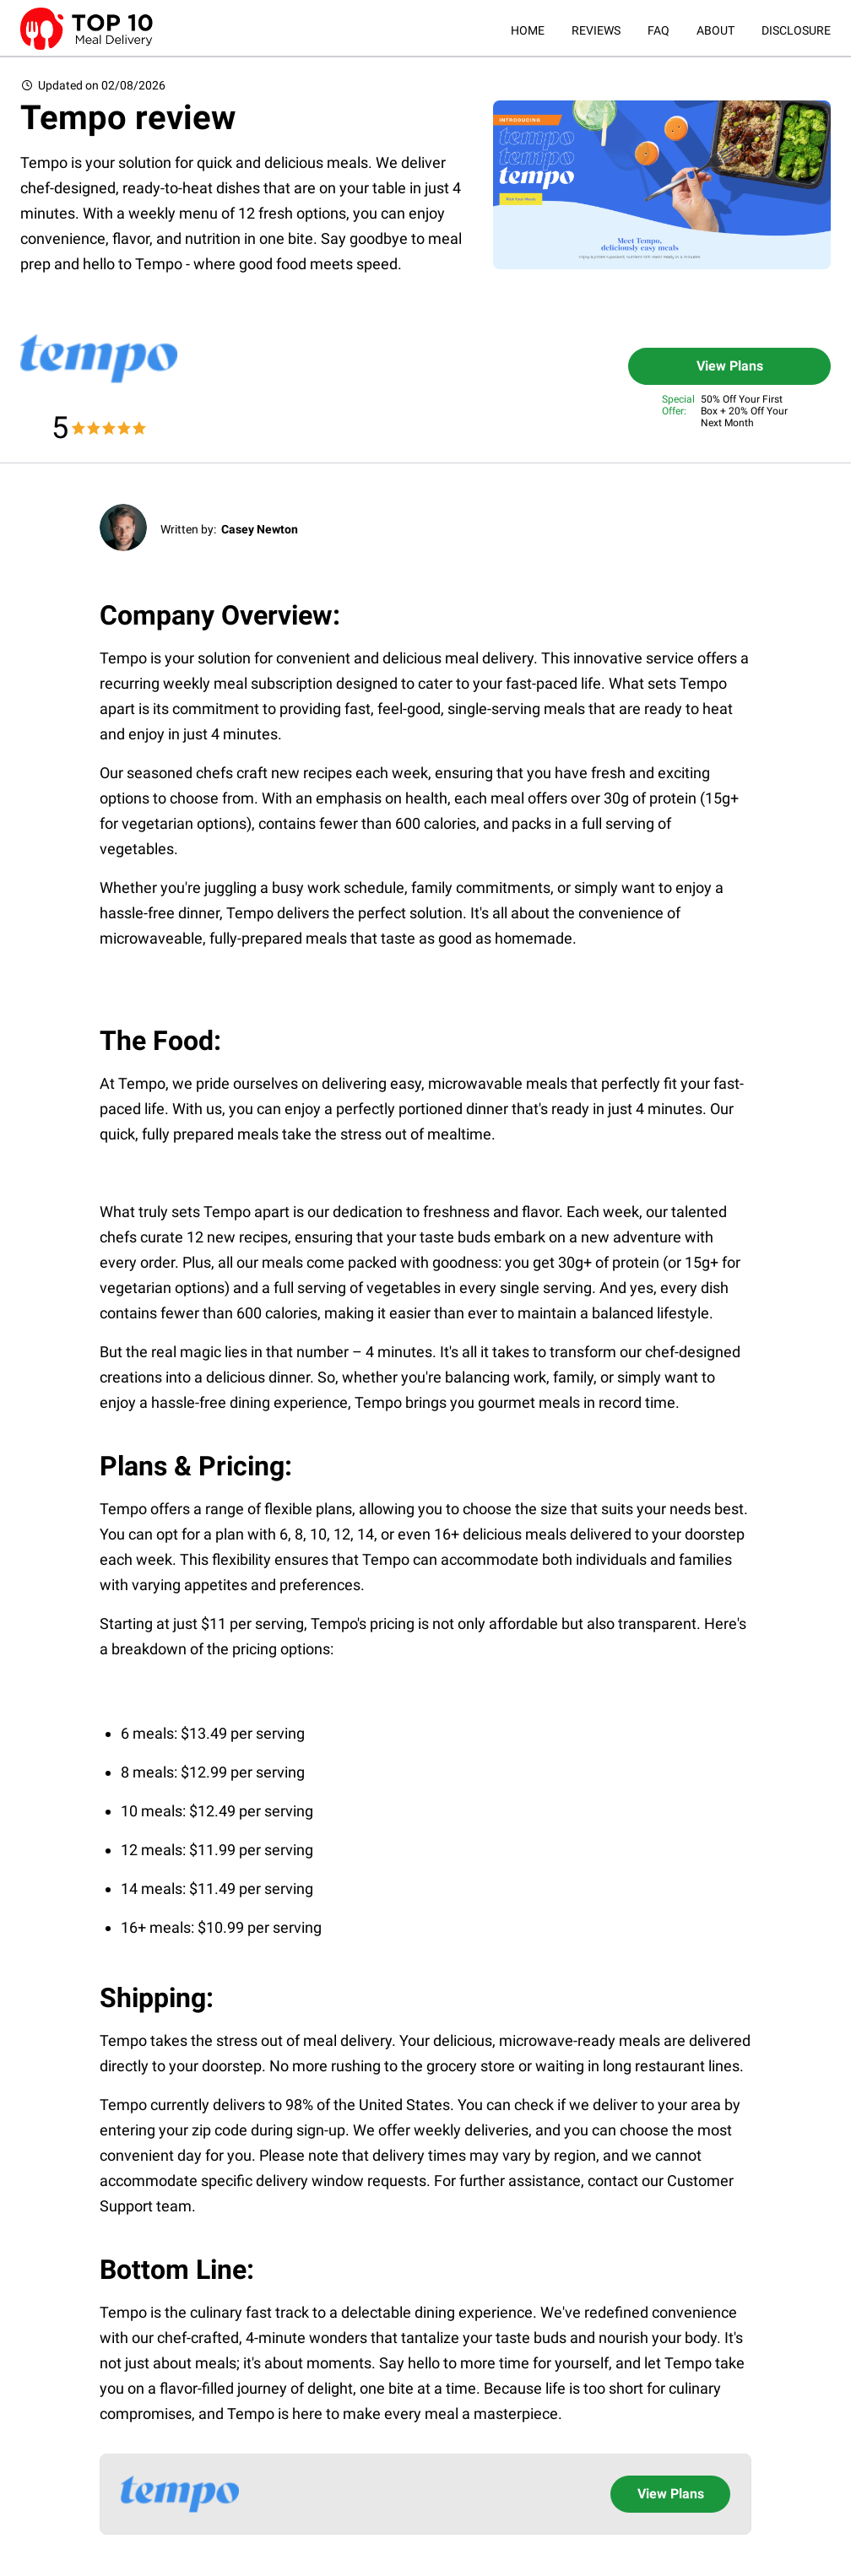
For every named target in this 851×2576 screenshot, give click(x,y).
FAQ (658, 30)
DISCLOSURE (796, 30)
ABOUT (715, 30)
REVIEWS (596, 30)
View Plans (730, 366)
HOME (528, 30)
